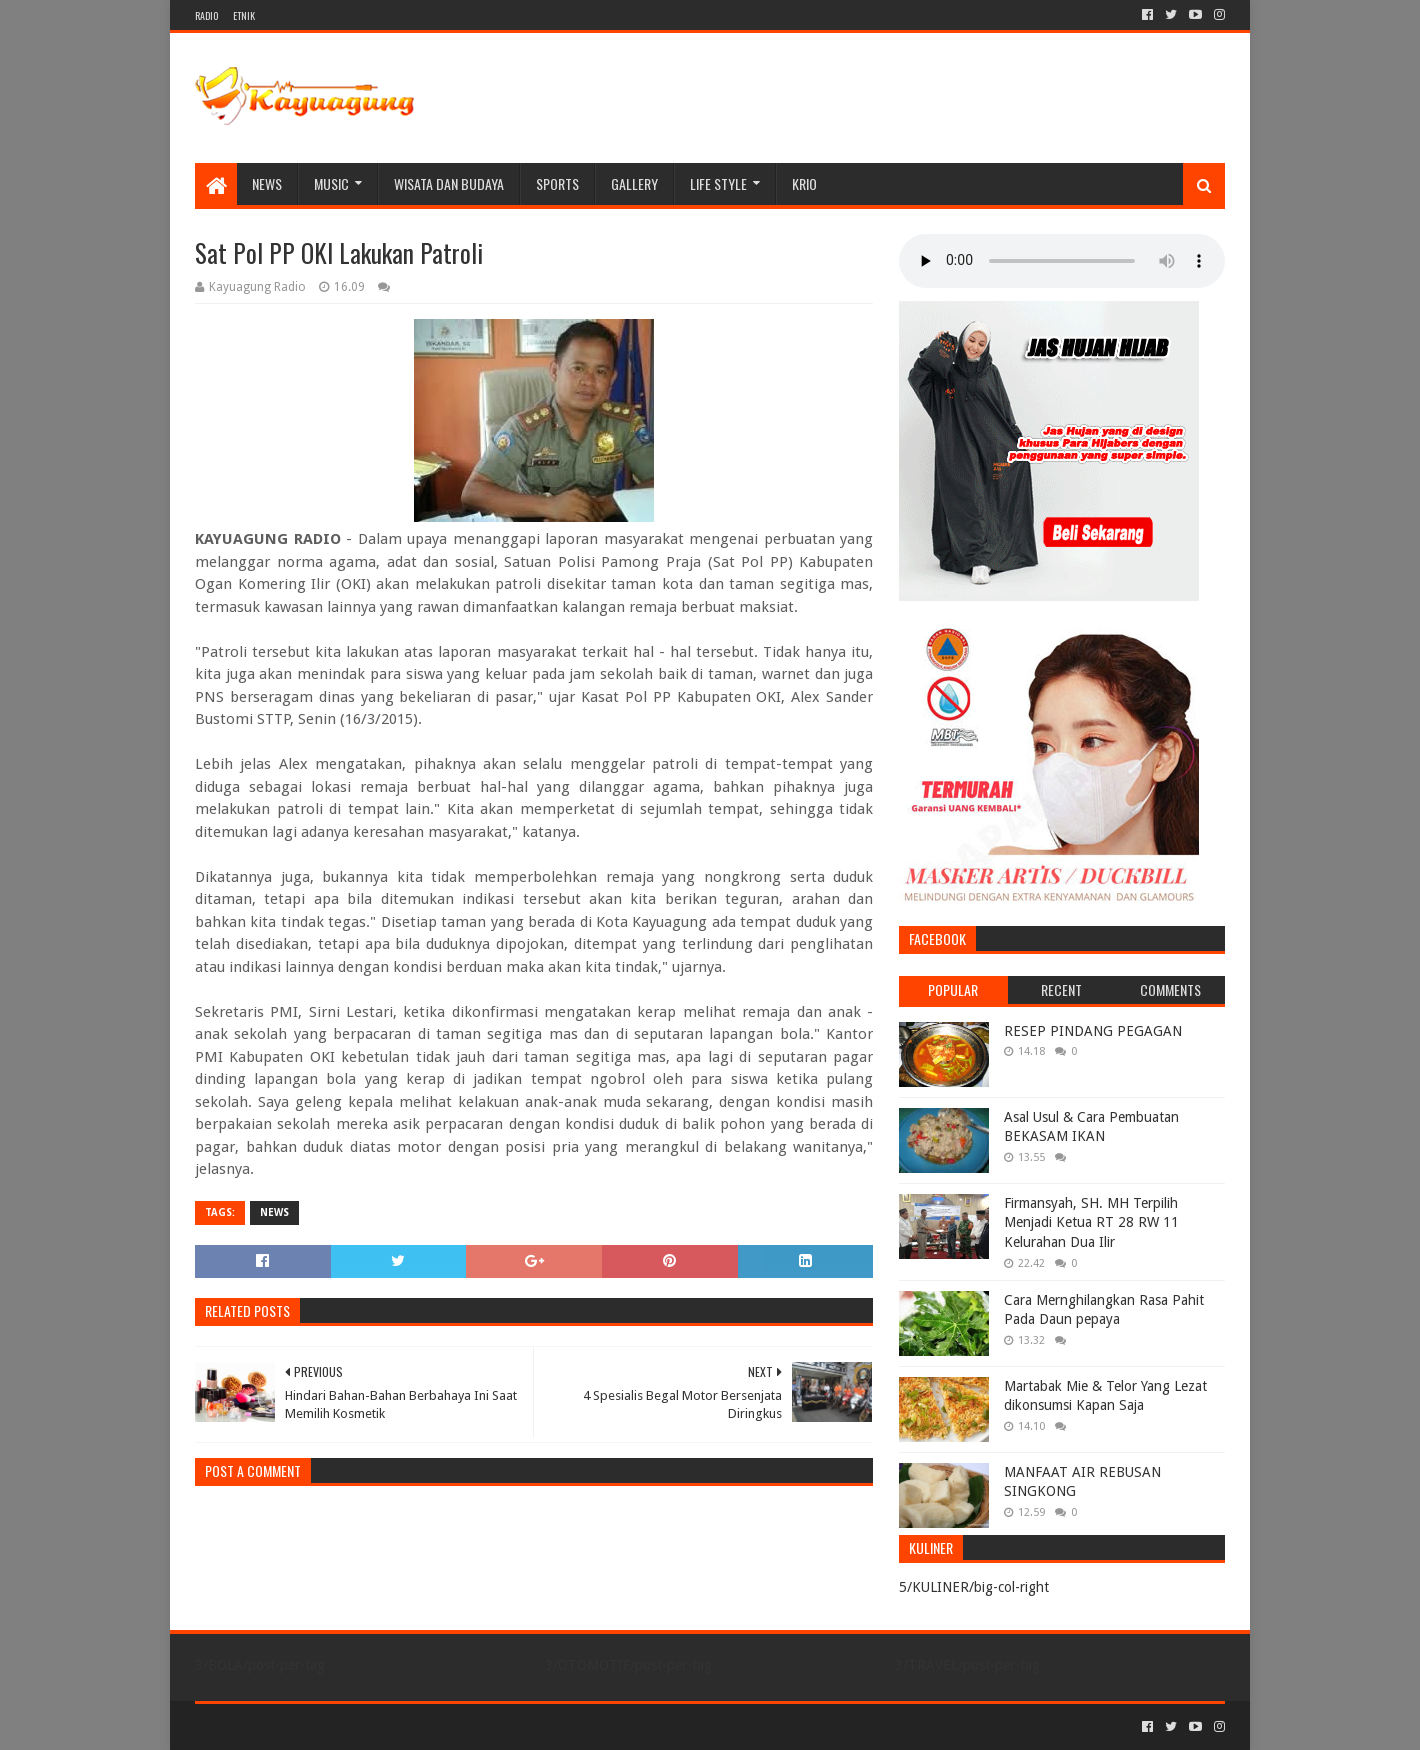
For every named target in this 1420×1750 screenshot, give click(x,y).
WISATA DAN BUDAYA (449, 183)
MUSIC (331, 183)
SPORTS (557, 183)
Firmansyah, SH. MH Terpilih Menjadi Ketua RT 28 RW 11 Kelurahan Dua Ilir (1091, 1222)
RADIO (206, 15)
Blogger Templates (421, 1726)
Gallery (634, 183)
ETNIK (244, 15)
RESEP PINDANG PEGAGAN (1093, 1031)
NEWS (267, 183)
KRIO (804, 183)
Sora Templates (306, 1726)
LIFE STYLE (718, 183)
